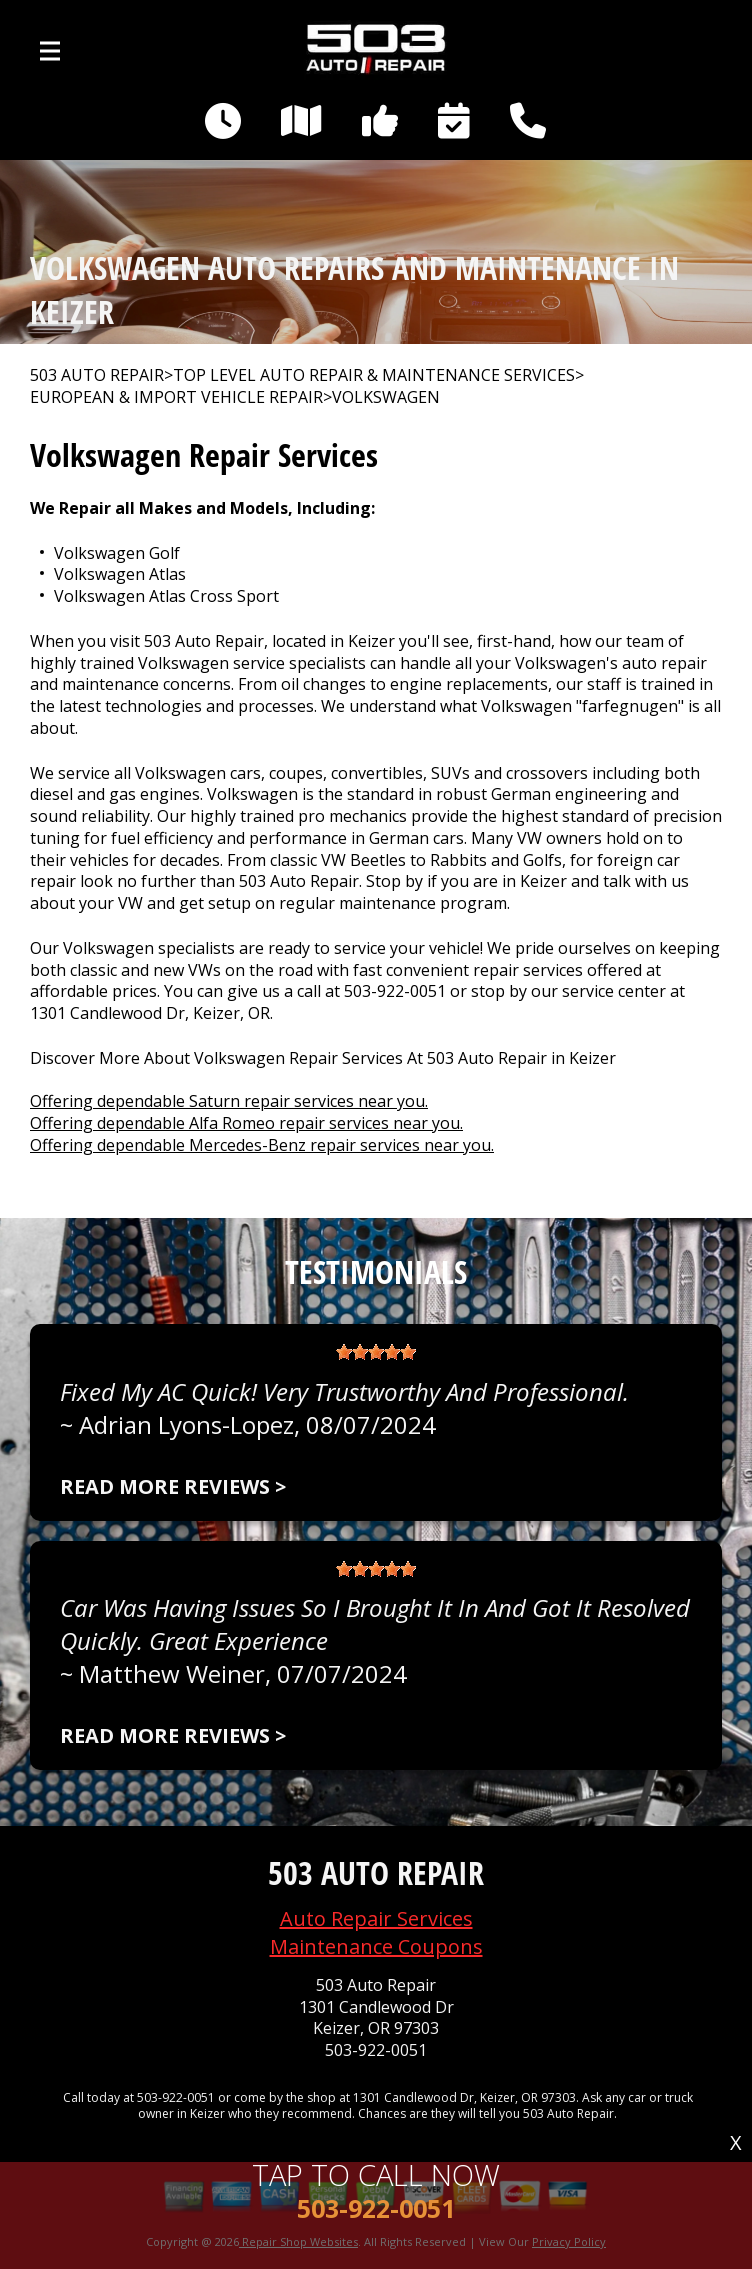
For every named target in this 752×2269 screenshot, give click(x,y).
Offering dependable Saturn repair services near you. (229, 1101)
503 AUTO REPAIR (97, 375)
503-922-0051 (395, 991)
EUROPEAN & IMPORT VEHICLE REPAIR (176, 397)
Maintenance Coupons (376, 1946)
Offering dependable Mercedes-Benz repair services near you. (262, 1145)
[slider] (376, 1352)
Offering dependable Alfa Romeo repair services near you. (246, 1123)
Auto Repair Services (376, 1918)
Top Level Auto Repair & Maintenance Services (374, 375)
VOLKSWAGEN (386, 397)
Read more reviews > (173, 1486)
